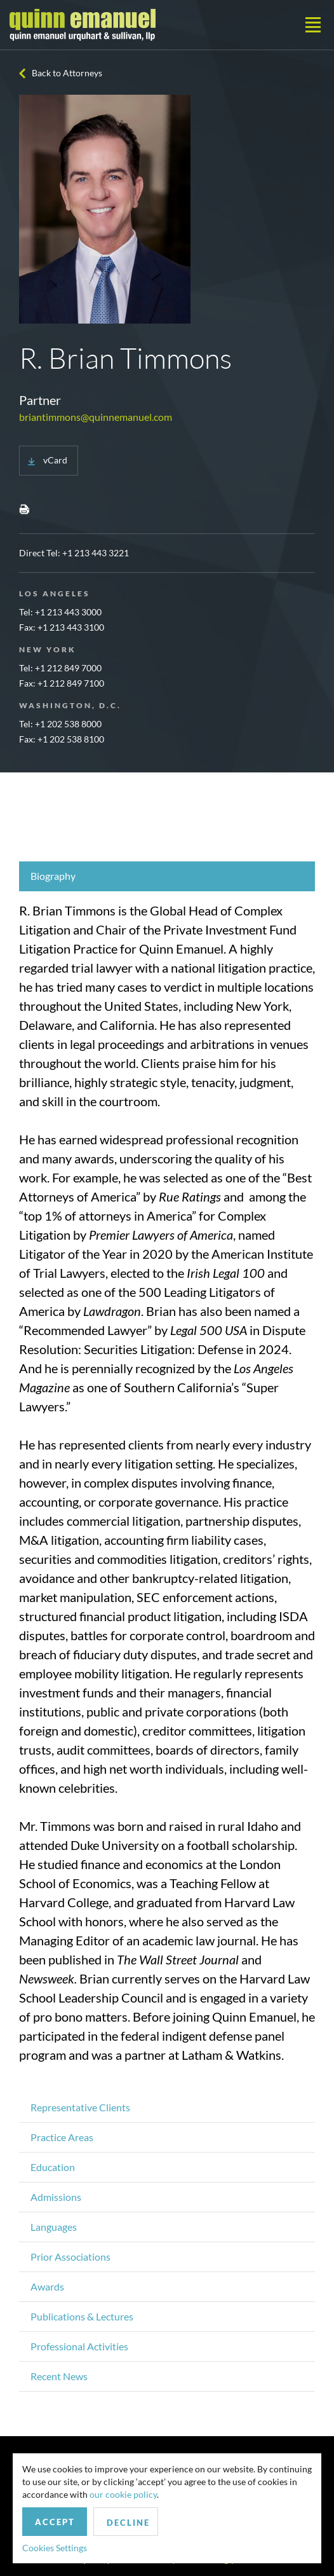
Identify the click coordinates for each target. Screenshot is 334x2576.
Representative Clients (80, 2107)
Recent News (59, 2376)
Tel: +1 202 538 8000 (60, 723)
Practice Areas (61, 2137)
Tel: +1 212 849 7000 (60, 667)
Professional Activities (79, 2346)
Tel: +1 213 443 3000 (60, 611)
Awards (47, 2286)
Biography (53, 876)
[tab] (167, 876)
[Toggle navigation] (313, 24)
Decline (128, 2523)
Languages (53, 2227)
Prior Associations (70, 2257)
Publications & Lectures (81, 2316)
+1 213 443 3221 (95, 552)
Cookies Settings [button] (54, 2547)
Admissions (55, 2197)
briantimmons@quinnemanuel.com (95, 417)
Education (52, 2167)
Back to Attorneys (67, 72)
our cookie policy (123, 2494)
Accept (55, 2522)
